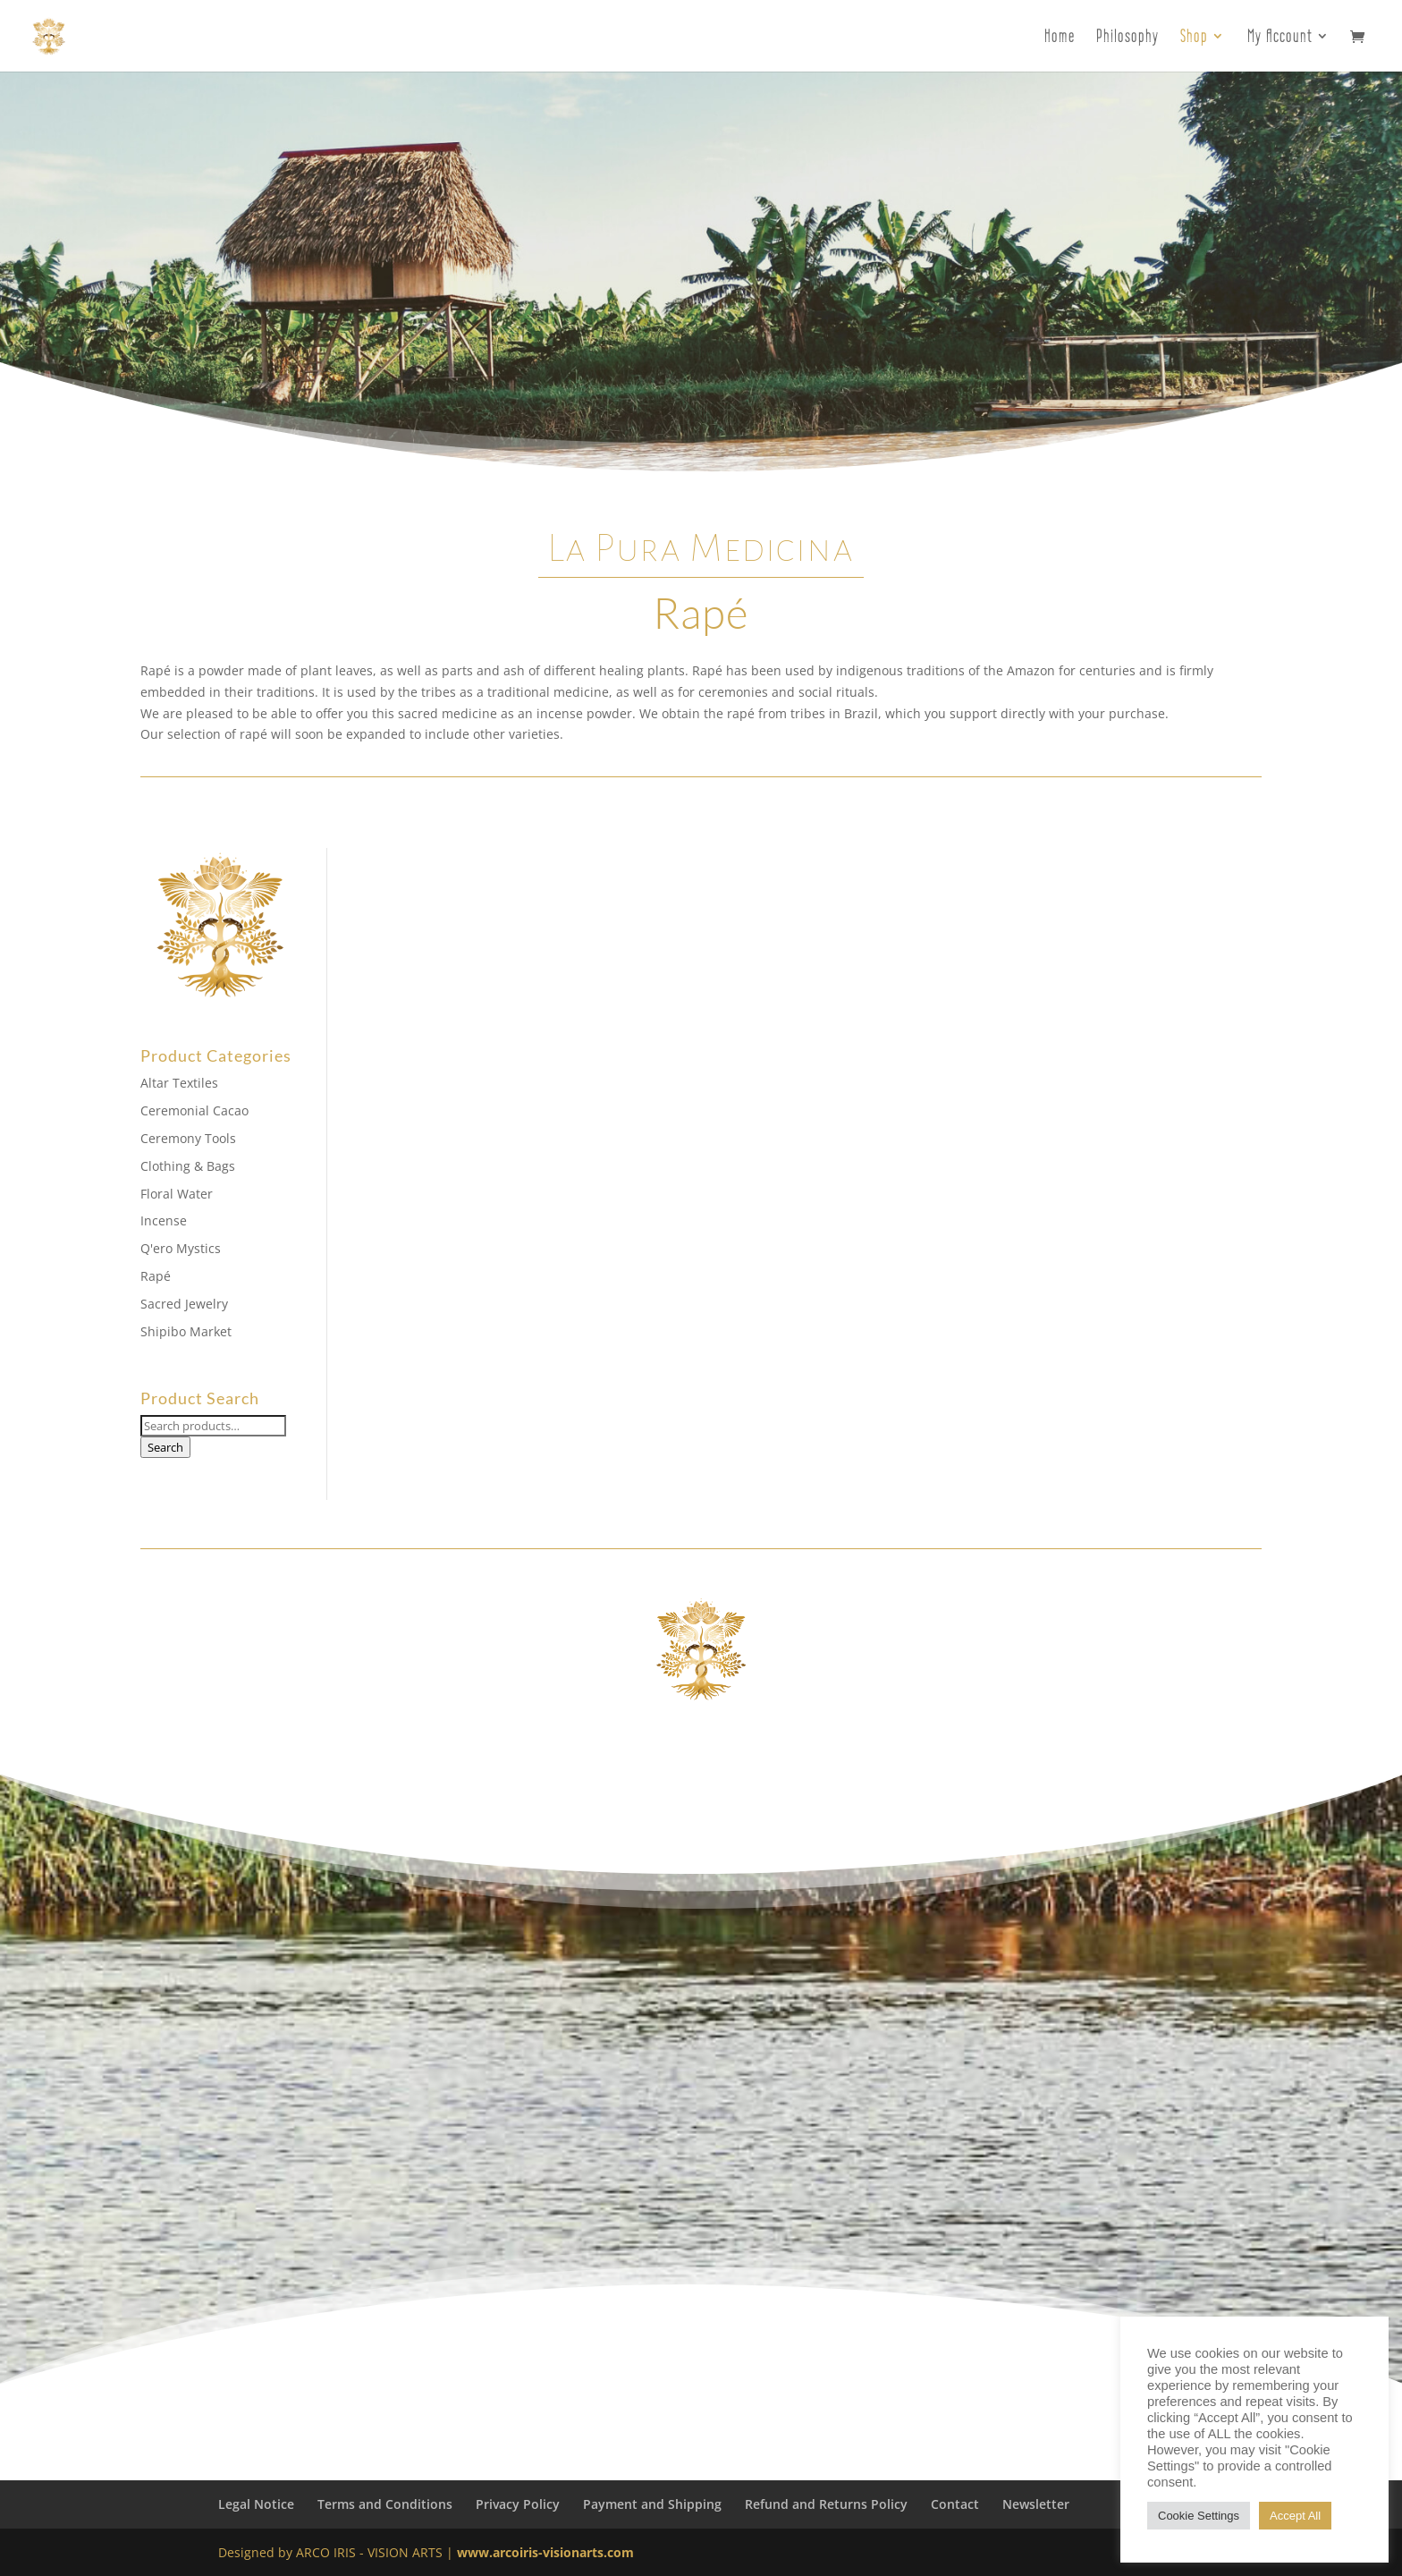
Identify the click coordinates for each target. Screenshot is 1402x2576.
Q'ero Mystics (180, 1248)
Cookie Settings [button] (1198, 2515)
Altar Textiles (179, 1082)
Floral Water (176, 1193)
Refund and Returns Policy (826, 2504)
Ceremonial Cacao (194, 1110)
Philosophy (1127, 38)
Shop (1194, 38)
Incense (163, 1220)
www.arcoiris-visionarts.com (545, 2552)
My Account (1280, 38)
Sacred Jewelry (184, 1303)
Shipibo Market (186, 1331)
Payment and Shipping (652, 2504)
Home (1059, 38)
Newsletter (1035, 2504)
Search (165, 1447)
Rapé (155, 1275)
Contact (955, 2504)
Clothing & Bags (187, 1165)
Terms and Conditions (384, 2504)
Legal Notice (256, 2504)
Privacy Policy (518, 2504)
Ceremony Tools (188, 1138)
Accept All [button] (1295, 2515)
